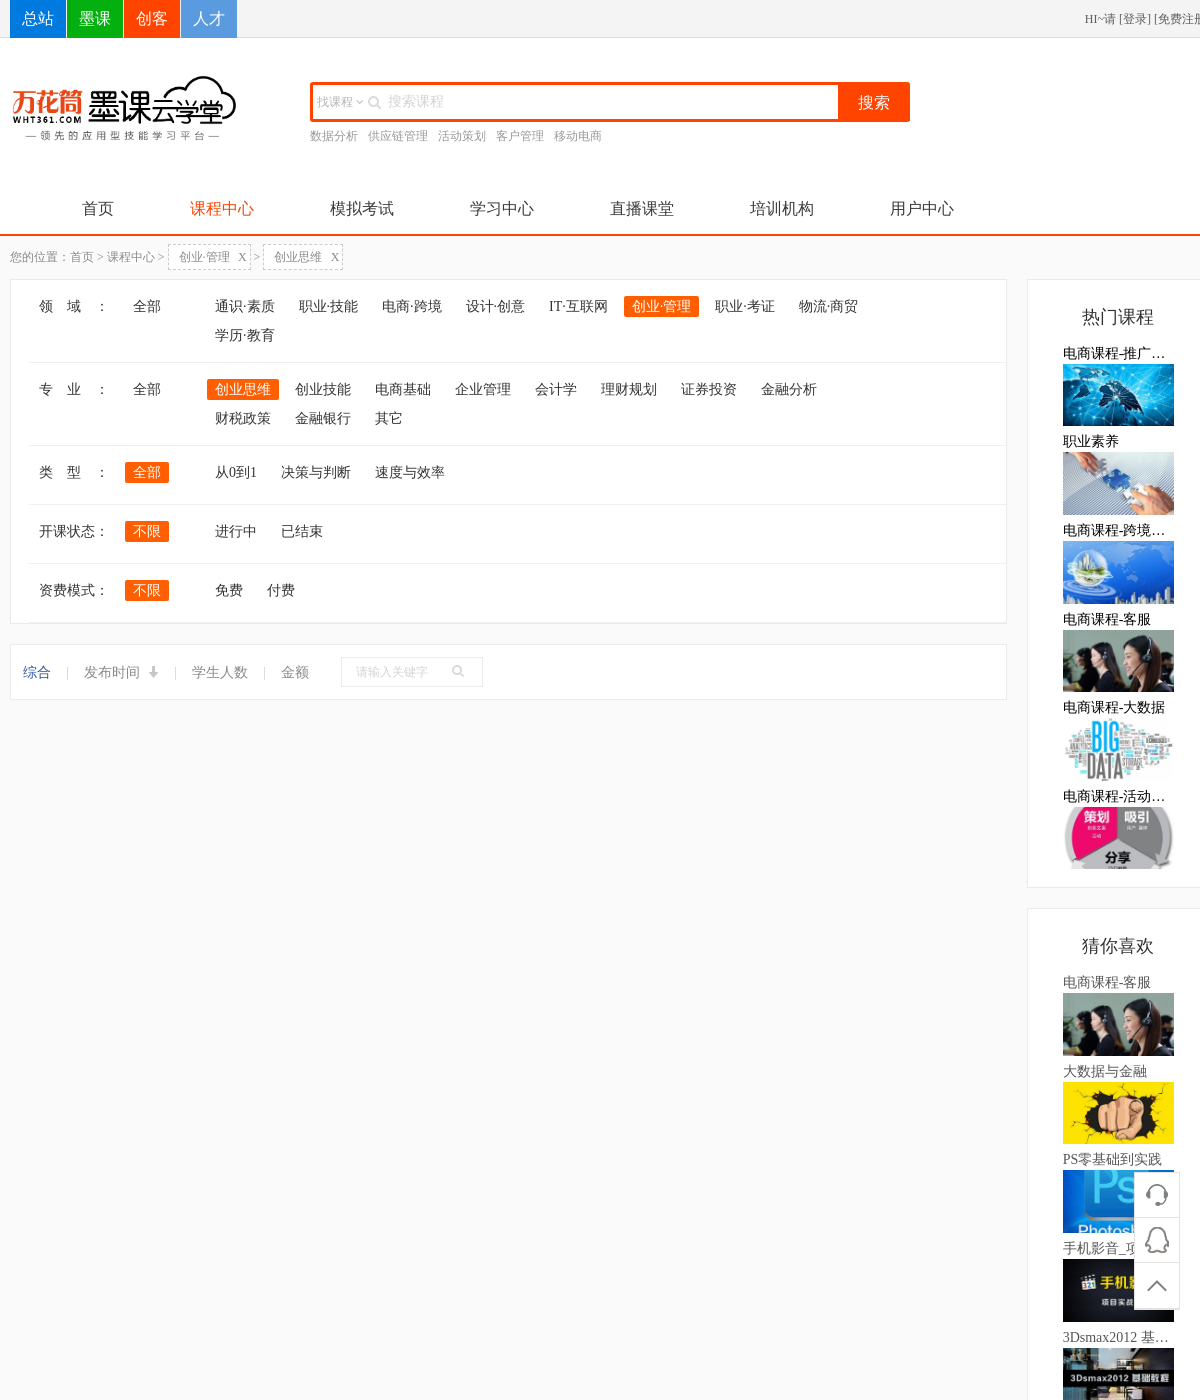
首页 (98, 208)
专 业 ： (74, 389)
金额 (295, 672)
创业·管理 (213, 257)
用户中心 (922, 208)
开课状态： (74, 531)
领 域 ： (74, 306)
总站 (38, 18)
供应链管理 (398, 136)
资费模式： (74, 590)
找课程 (340, 102)
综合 (37, 672)
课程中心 (222, 208)
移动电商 (578, 136)
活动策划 (462, 136)
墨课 (95, 18)
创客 (152, 18)
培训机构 (782, 208)
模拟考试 (362, 208)
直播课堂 (642, 208)
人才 (209, 18)
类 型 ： (74, 472)
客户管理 (520, 136)
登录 (1135, 19)
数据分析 (334, 136)
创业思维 (306, 257)
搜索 (874, 102)
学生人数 (220, 672)
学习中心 (502, 208)
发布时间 (122, 672)
